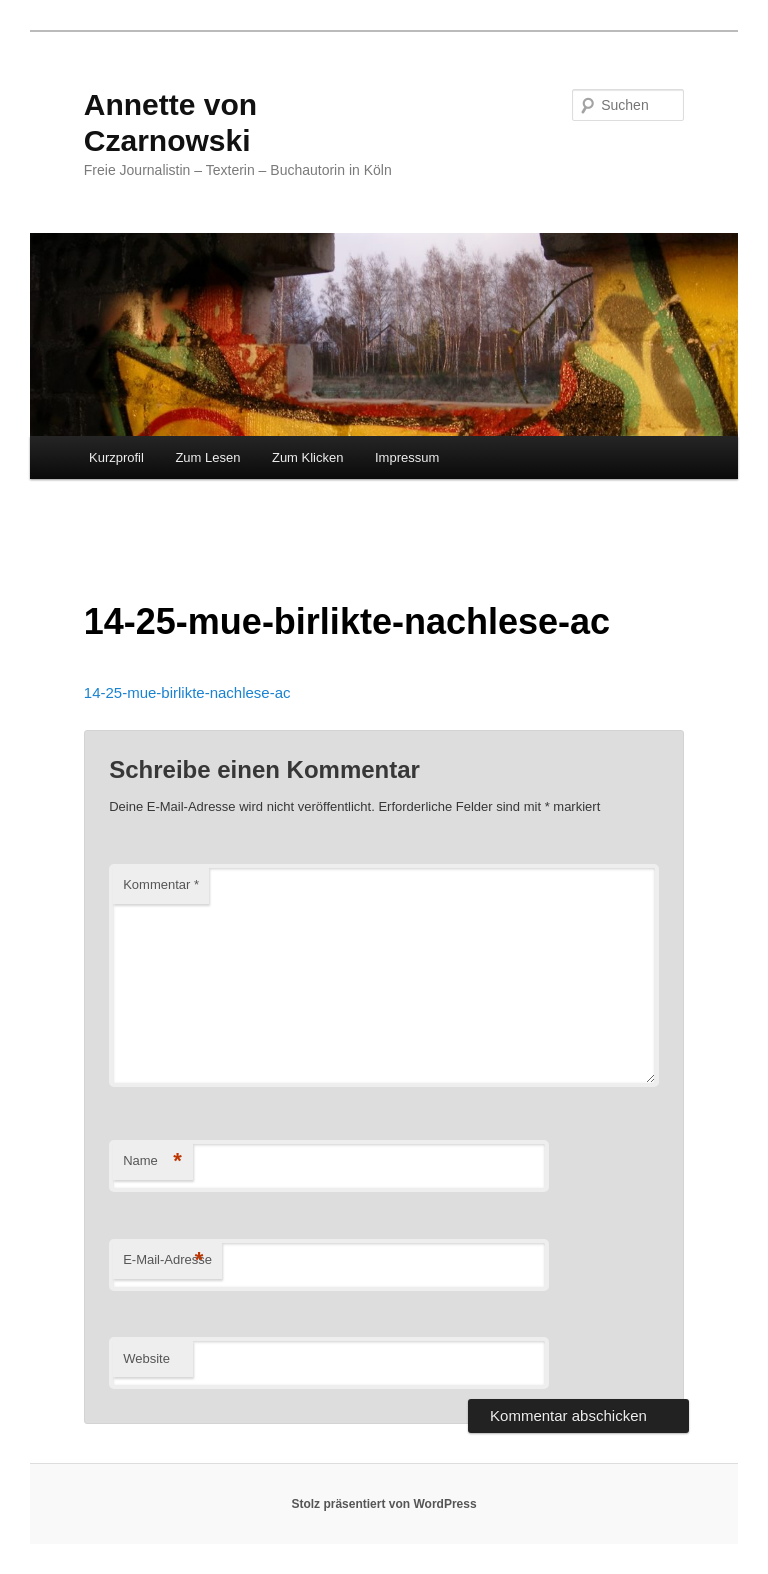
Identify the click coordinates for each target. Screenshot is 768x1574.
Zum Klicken (308, 457)
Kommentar (161, 884)
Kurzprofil (116, 457)
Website (146, 1358)
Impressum (407, 457)
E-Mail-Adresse (167, 1260)
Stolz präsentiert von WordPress (383, 1504)
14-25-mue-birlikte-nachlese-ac (187, 692)
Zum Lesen (207, 457)
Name (152, 1161)
